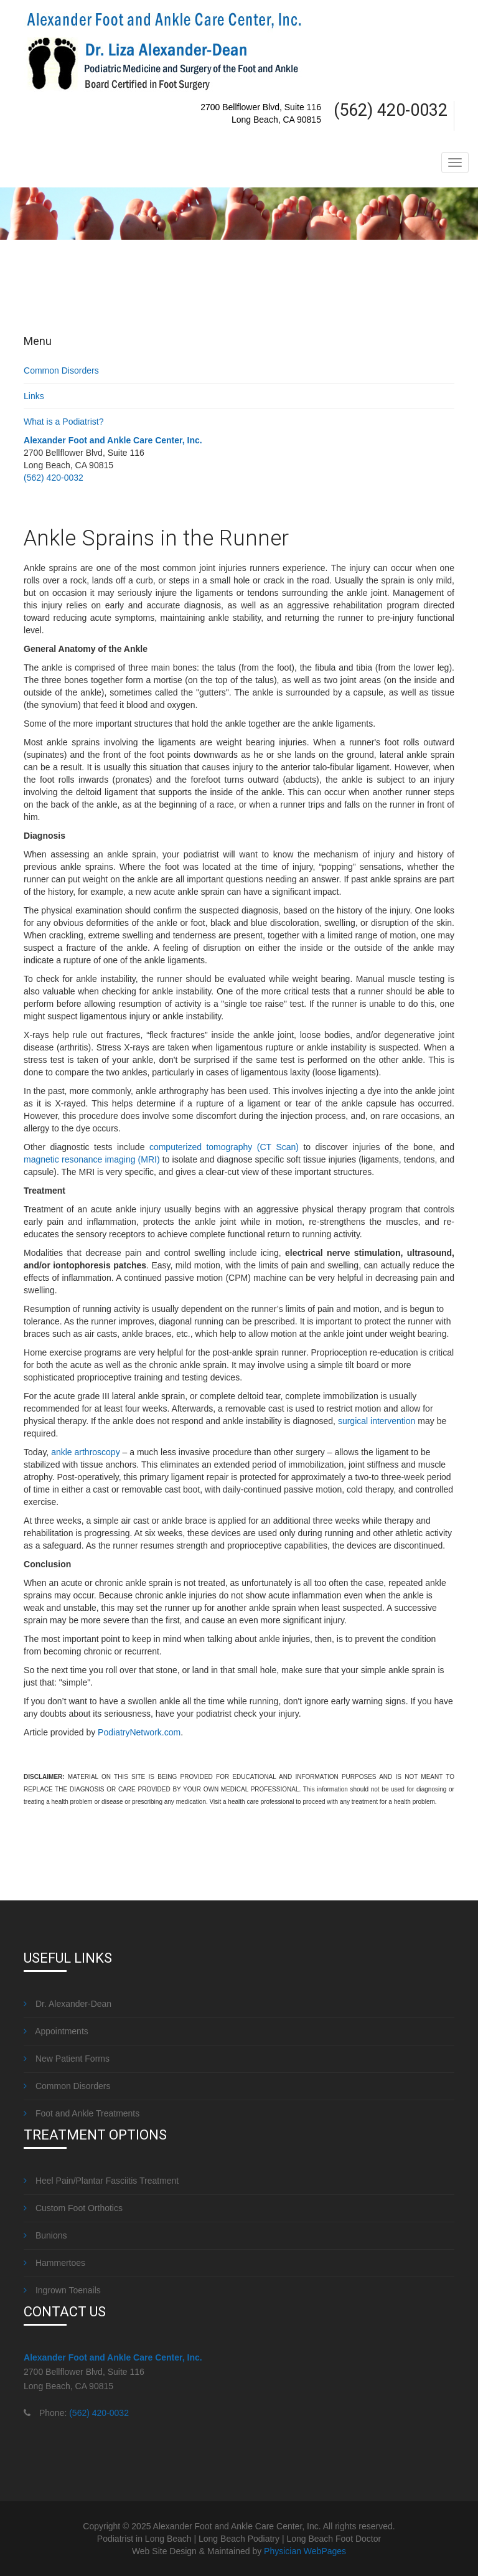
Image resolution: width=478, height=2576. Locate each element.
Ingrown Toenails (62, 2290)
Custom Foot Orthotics (73, 2208)
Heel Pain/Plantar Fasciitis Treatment (101, 2181)
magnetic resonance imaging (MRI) (92, 1159)
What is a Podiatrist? (63, 422)
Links (34, 396)
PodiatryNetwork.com (139, 1732)
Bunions (45, 2235)
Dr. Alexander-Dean (67, 2004)
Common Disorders (61, 370)
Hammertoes (54, 2263)
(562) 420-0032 (53, 478)
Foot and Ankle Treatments (81, 2113)
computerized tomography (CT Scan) (224, 1147)
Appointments (56, 2031)
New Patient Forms (67, 2059)
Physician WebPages (305, 2551)
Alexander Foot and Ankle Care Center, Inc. (113, 440)
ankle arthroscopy (85, 1452)
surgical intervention (377, 1421)
